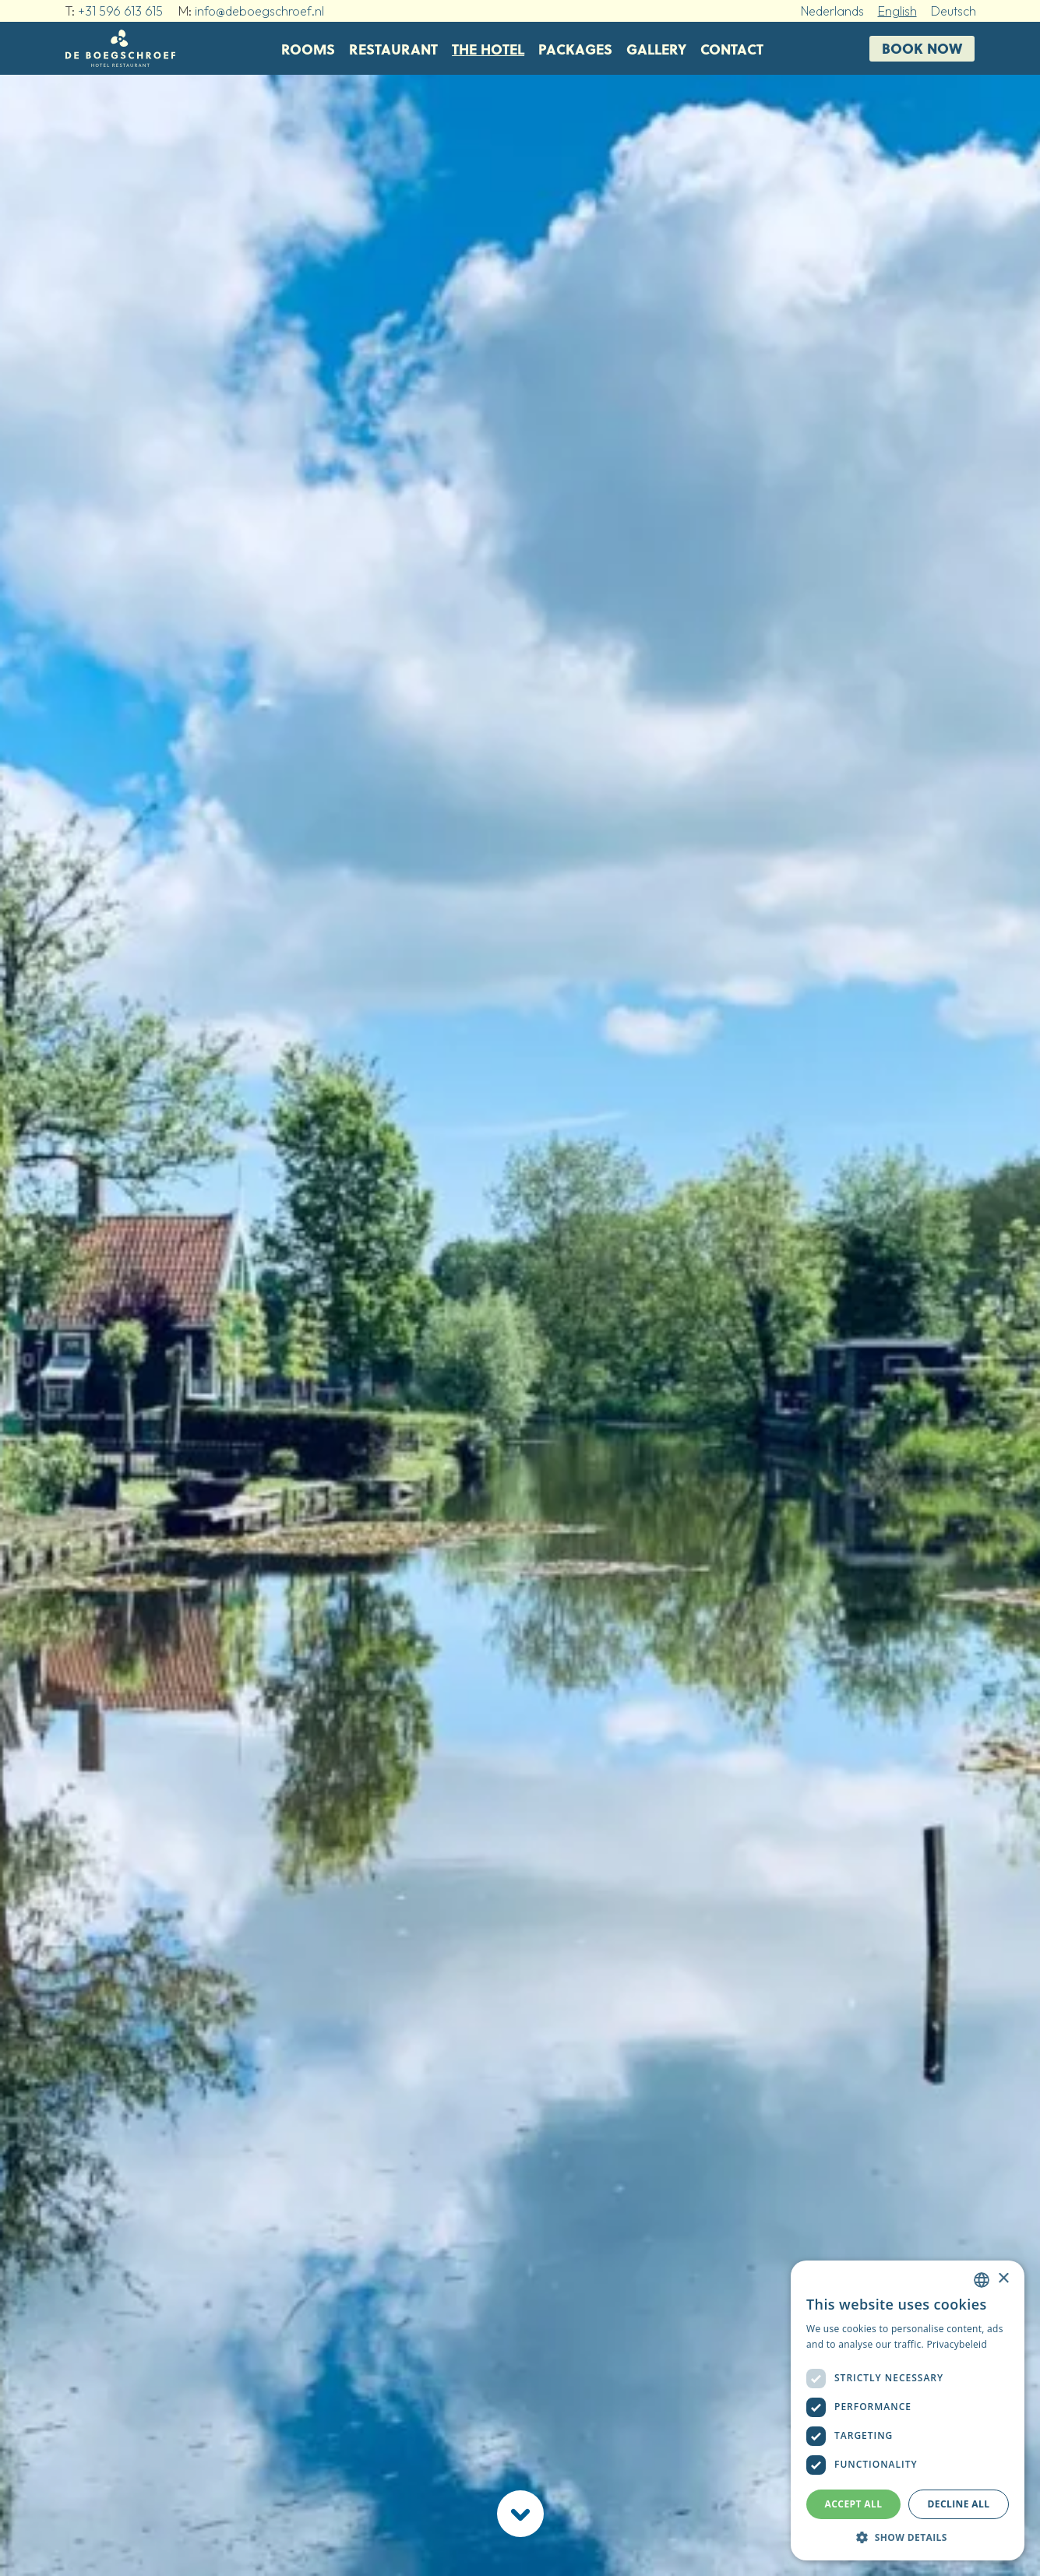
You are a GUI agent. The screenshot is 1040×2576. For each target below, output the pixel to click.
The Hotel (488, 48)
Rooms (308, 48)
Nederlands (832, 11)
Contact (731, 48)
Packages (575, 48)
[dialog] (907, 2410)
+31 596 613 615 (120, 11)
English (897, 11)
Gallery (656, 48)
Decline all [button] (959, 2504)
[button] (907, 2537)
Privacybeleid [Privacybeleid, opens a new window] (956, 2344)
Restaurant (393, 48)
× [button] (1003, 2279)
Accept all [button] (854, 2504)
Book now (922, 47)
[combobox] (981, 2280)
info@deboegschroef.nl (259, 11)
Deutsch (953, 11)
